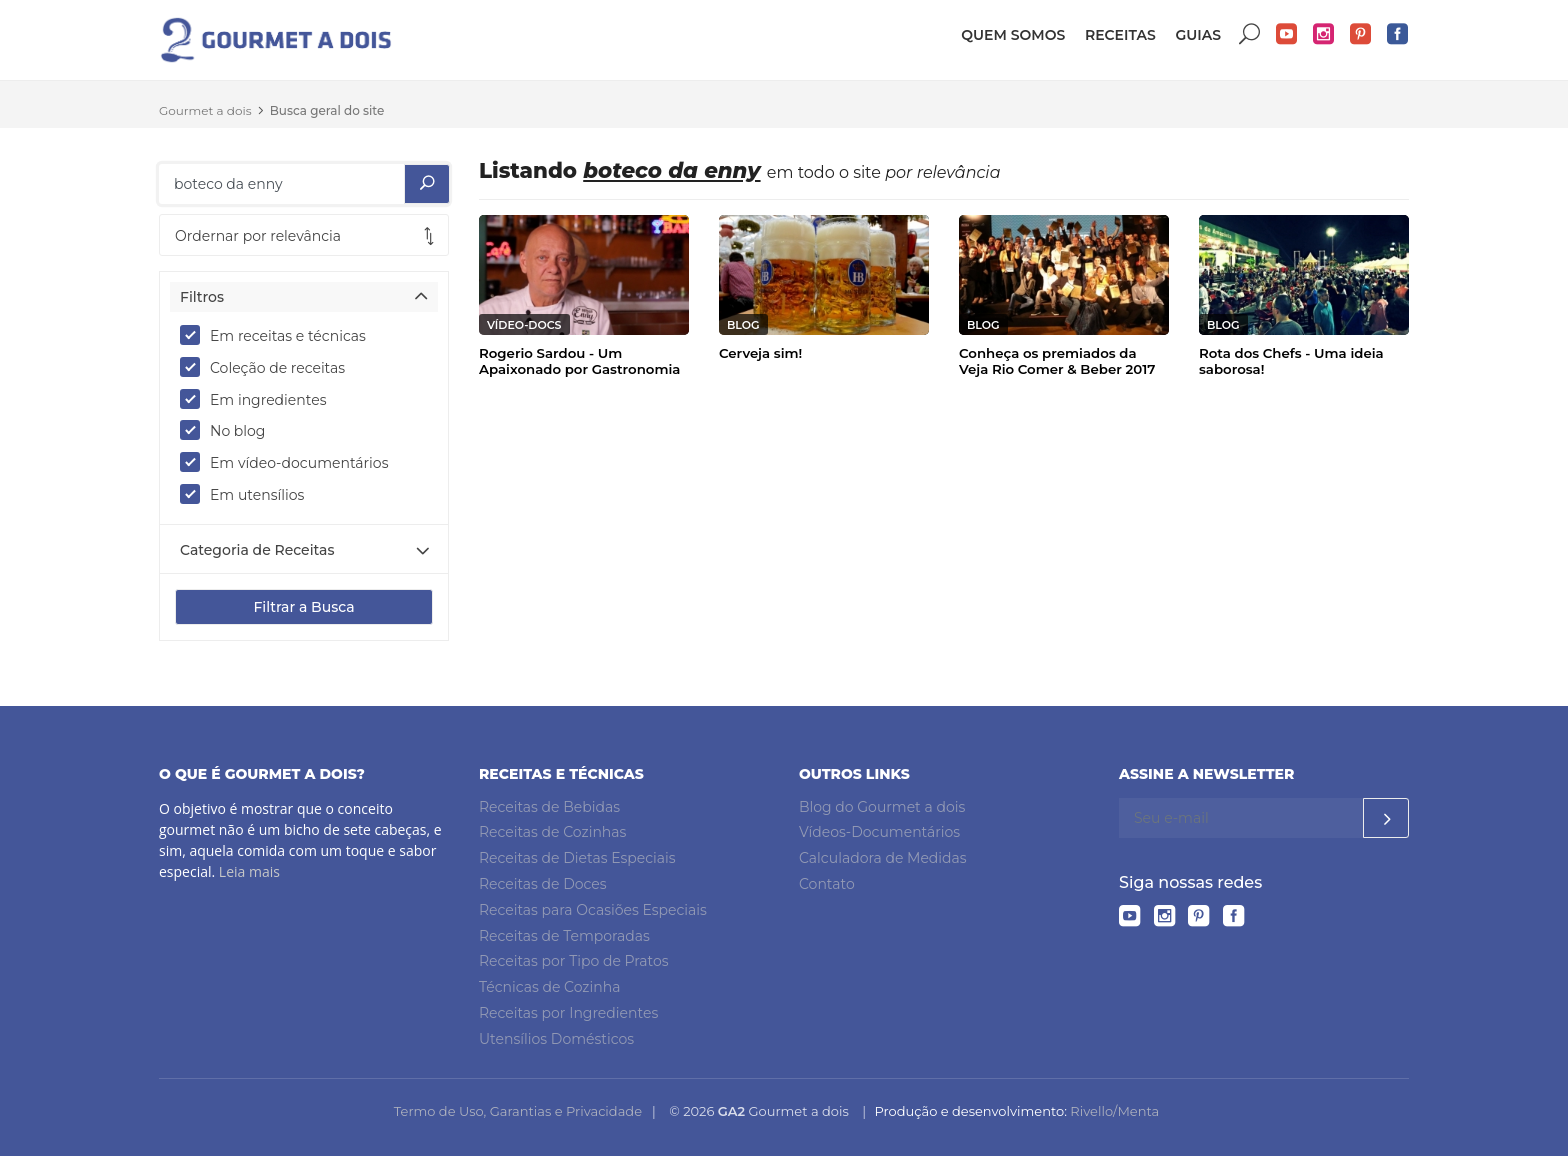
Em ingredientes (260, 399)
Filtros (202, 297)
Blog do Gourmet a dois (882, 807)
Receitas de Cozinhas (552, 832)
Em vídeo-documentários (290, 462)
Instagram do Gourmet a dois (1324, 34)
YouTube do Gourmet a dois (1287, 34)
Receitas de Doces (543, 884)
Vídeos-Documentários (879, 832)
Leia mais (249, 871)
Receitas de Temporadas (564, 936)
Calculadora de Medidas (883, 858)
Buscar (1250, 34)
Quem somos (1013, 35)
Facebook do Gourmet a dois (1398, 34)
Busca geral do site (327, 110)
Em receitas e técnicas (279, 335)
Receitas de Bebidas (549, 807)
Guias (1198, 35)
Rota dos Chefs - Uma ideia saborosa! (1291, 361)
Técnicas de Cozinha (549, 987)
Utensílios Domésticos (556, 1039)
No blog (229, 430)
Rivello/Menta (1114, 1111)
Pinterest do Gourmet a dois (1361, 34)
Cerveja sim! (760, 353)
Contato (827, 884)
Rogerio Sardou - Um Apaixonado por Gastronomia (579, 361)
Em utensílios (248, 494)
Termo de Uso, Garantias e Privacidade (518, 1111)
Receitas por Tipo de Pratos (574, 961)
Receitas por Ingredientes (568, 1013)
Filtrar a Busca (303, 607)
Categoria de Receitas (257, 550)
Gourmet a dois (205, 110)
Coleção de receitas (269, 367)
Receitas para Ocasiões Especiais (593, 910)
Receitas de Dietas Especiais (577, 858)
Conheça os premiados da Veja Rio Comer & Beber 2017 (1057, 361)
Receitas (1120, 35)
